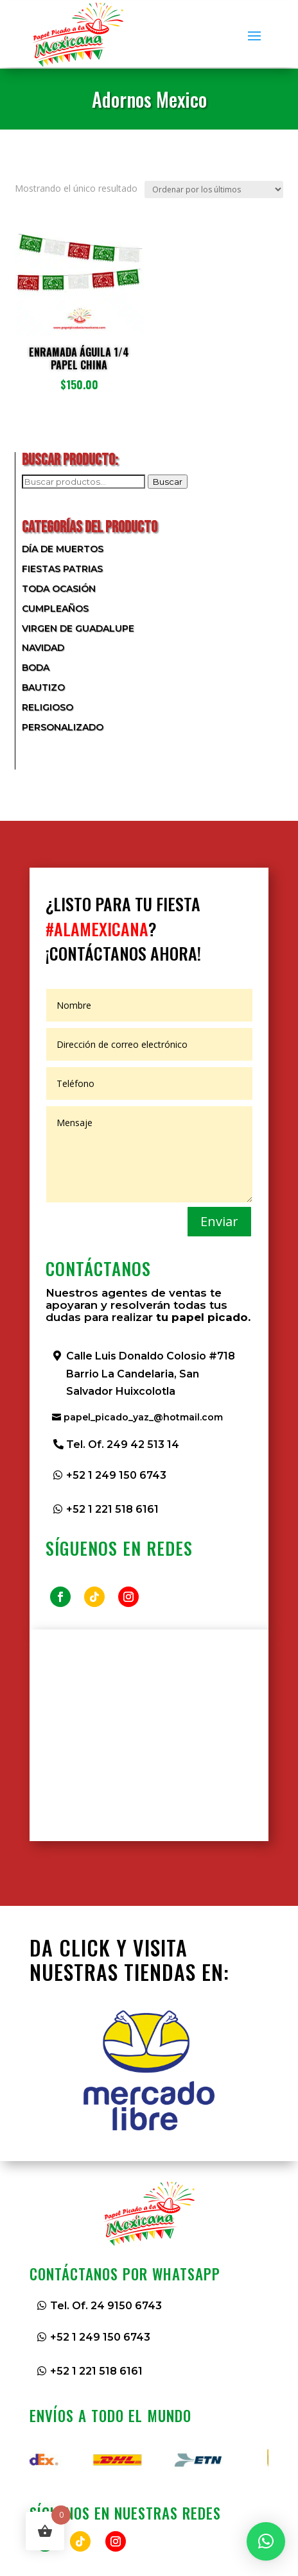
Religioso (47, 707)
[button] (266, 2541)
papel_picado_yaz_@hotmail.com (143, 1417)
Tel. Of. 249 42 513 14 (122, 1444)
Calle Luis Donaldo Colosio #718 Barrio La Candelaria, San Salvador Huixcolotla (150, 1373)
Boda (35, 667)
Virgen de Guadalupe (78, 628)
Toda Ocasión (59, 588)
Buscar (167, 481)
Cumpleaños (55, 608)
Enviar (219, 1221)
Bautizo (43, 687)
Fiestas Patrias (62, 569)
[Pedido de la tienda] (214, 189)
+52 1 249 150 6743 (116, 1475)
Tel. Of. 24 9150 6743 (106, 2306)
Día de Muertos (62, 549)
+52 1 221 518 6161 (112, 1509)
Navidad (43, 647)
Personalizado (62, 727)
